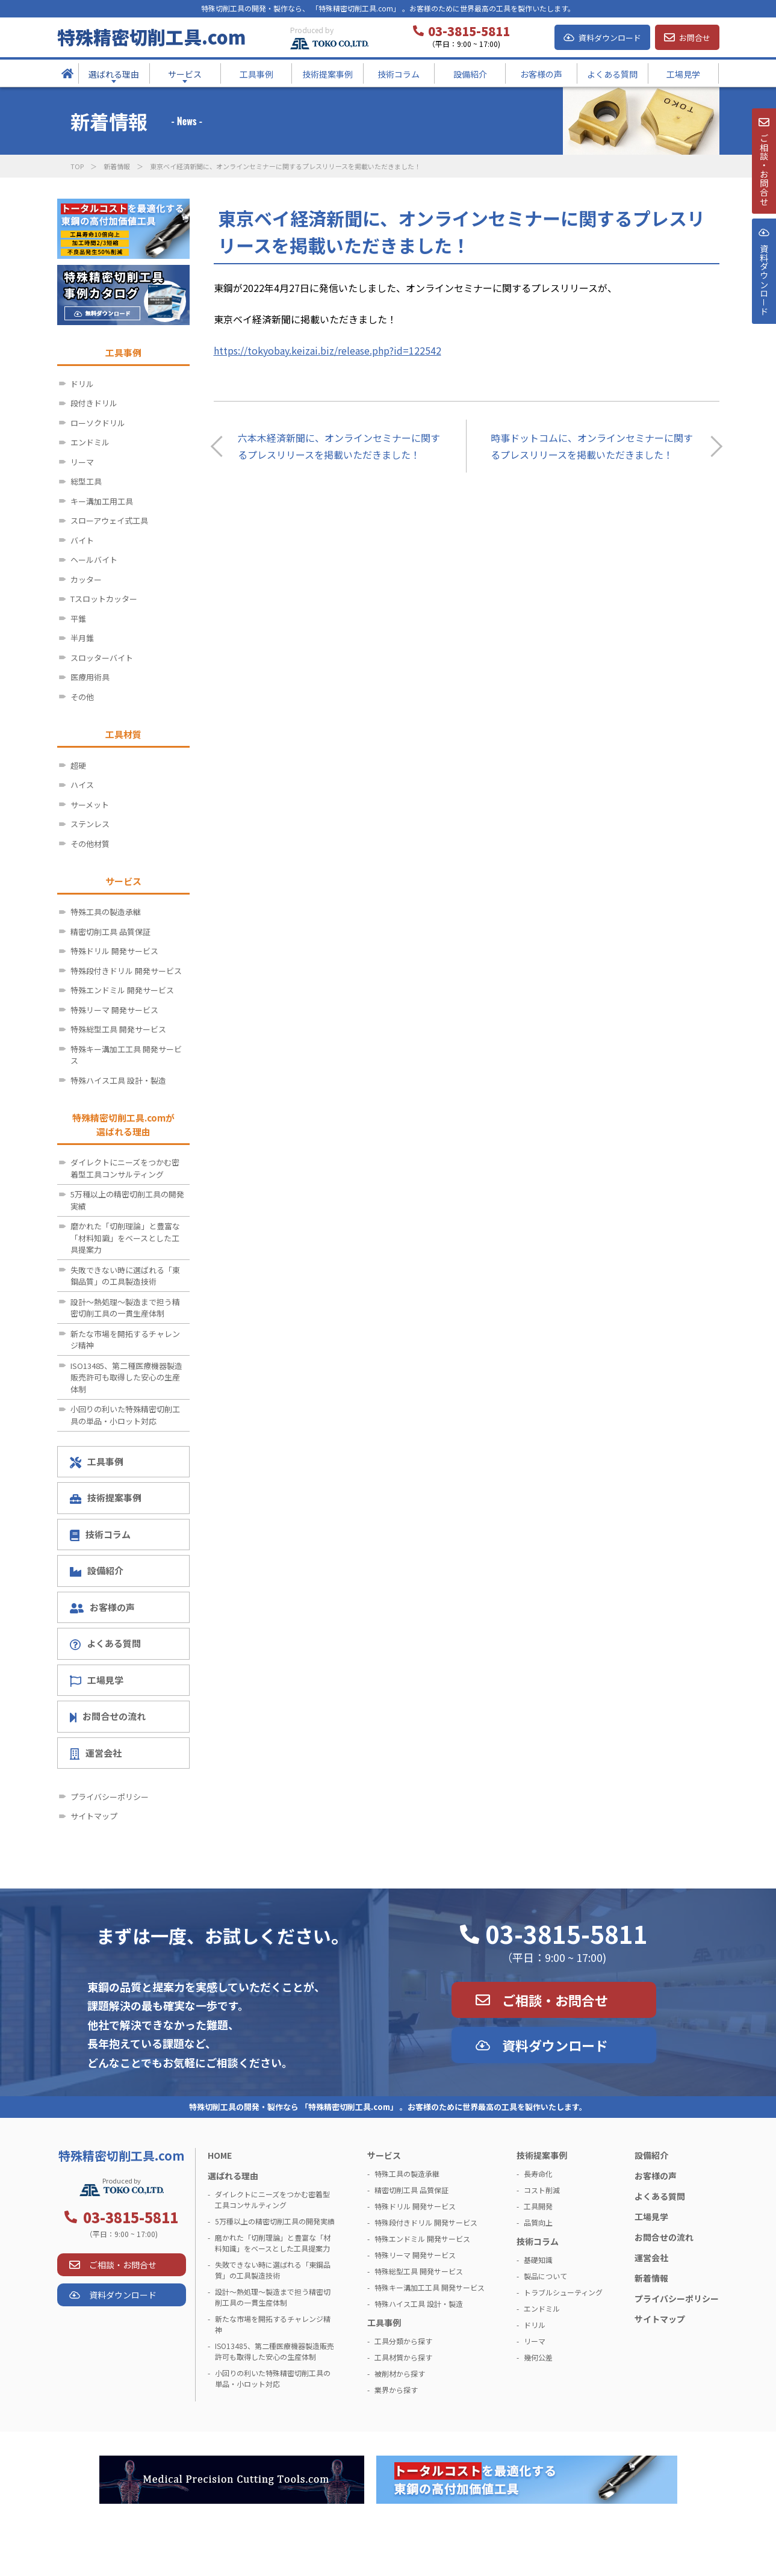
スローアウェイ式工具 (109, 520)
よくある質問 (105, 1643)
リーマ (82, 462)
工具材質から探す (403, 2357)
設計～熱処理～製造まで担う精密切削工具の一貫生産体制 (125, 1308)
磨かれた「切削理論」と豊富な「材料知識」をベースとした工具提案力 (125, 1237)
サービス (384, 2155)
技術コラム (100, 1534)
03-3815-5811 (566, 1933)
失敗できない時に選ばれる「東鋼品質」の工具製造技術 (125, 1276)
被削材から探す (399, 2373)
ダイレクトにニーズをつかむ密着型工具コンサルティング (124, 1168)
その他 (82, 697)
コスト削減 (542, 2190)
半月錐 (82, 638)
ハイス (82, 784)
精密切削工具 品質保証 (110, 931)
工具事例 (96, 1461)
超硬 (78, 765)
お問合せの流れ (108, 1716)
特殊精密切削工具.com (151, 36)
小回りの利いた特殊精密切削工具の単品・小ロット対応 (125, 1415)
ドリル (82, 384)
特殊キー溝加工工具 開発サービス (126, 1055)
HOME (220, 2155)
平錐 (78, 618)
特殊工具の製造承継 (105, 911)
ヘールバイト (93, 559)
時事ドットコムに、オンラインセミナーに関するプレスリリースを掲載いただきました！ (592, 446)
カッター (86, 579)
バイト (82, 540)
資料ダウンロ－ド (763, 305)
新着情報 (117, 166)
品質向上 (538, 2222)
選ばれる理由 (233, 2176)
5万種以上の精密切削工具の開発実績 (127, 1200)
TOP (77, 166)
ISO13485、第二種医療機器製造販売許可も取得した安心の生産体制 (126, 1377)
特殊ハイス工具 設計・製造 (118, 1080)
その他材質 (90, 843)
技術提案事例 (105, 1497)
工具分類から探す (403, 2341)
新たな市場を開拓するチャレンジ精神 (125, 1340)
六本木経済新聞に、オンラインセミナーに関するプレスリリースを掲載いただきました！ (339, 446)
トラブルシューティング (563, 2292)
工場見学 (96, 1680)
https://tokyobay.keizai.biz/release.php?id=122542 (327, 350)
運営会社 (96, 1753)
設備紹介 (96, 1570)
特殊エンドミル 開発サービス (122, 990)
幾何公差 (538, 2357)
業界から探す (396, 2390)
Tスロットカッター (103, 598)
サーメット (89, 804)
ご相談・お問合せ (555, 2000)
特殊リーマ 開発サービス (114, 1010)
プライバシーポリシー (109, 1796)
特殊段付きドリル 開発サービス (126, 970)
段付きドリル (93, 403)
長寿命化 (538, 2173)
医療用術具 (90, 677)
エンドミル (90, 442)
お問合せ (694, 37)
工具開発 (538, 2206)
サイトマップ (93, 1816)
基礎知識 (538, 2260)
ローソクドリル (97, 423)
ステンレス (90, 824)
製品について (545, 2276)
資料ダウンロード (610, 37)
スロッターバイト (101, 657)
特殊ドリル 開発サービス (114, 951)
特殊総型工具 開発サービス (118, 1029)
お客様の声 (102, 1607)
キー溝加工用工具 (101, 501)
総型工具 (86, 481)
